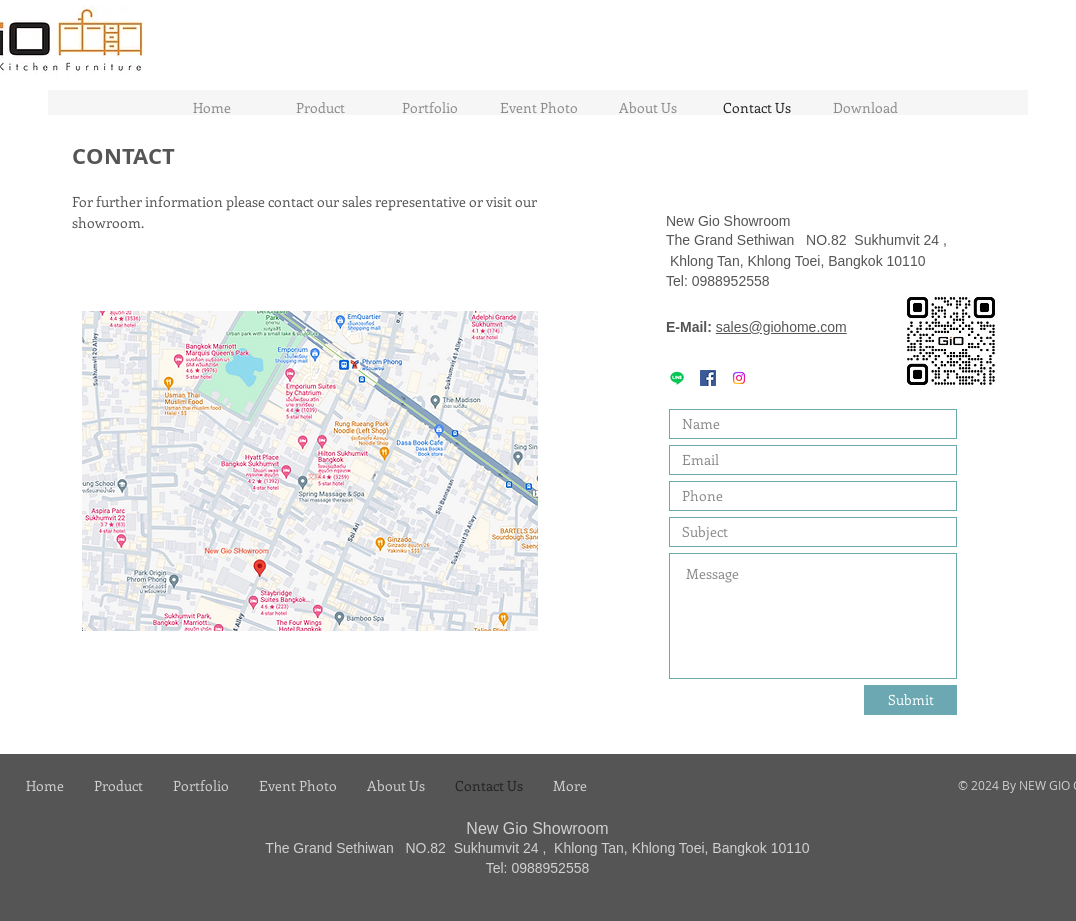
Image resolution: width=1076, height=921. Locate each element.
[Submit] (910, 700)
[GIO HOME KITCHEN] (708, 378)
